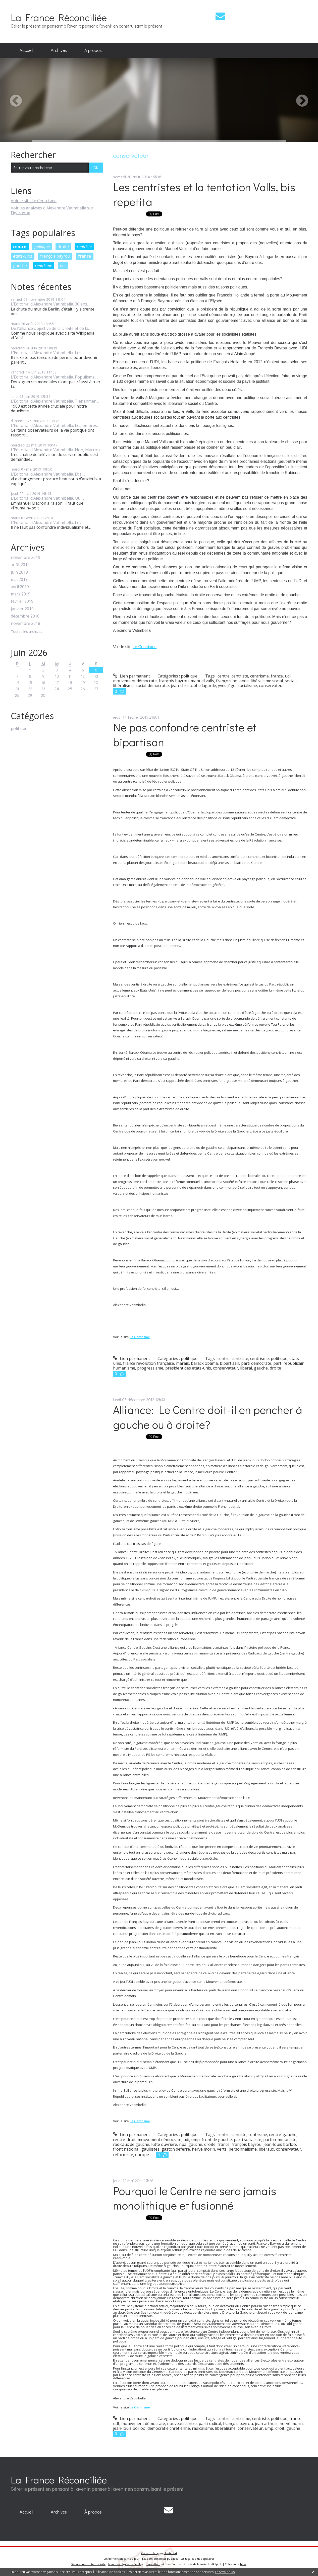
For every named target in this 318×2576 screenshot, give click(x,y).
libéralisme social (267, 681)
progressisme (150, 1368)
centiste (239, 2134)
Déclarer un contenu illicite (88, 2564)
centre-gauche (282, 2134)
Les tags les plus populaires (197, 2558)
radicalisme (202, 2428)
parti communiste (279, 2139)
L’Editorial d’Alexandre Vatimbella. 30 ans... (50, 304)
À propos (93, 50)
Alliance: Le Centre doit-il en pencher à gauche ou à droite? (207, 1417)
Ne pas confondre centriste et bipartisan (184, 734)
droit (279, 2428)
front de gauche (217, 2139)
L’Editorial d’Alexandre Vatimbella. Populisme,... (54, 377)
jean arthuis (266, 2423)
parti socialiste (247, 2139)
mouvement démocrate (135, 681)
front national (126, 2149)
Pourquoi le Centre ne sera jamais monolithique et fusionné (194, 2198)
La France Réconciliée (59, 17)
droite (63, 246)
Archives (59, 50)
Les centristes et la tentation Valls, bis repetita (204, 194)
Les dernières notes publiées (160, 2558)
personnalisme (243, 2149)
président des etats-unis (188, 1368)
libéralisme (225, 2428)
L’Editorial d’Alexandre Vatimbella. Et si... (48, 474)
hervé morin (203, 2149)
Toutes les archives (26, 632)
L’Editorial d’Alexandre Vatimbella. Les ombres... (55, 425)
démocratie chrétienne (168, 2428)
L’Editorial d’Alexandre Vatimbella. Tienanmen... (55, 401)
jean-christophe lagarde (193, 685)
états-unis (22, 256)
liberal (246, 1368)
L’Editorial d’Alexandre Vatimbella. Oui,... (48, 498)
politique (42, 246)
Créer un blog (149, 2553)
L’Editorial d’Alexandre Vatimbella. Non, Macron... (56, 449)
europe (142, 2154)
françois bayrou (55, 256)
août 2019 (20, 564)
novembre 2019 (25, 557)
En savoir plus (225, 2572)
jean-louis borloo (279, 2144)
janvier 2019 (22, 609)
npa (182, 2144)
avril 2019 (20, 586)
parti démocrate (256, 1363)
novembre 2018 (25, 623)
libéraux (266, 2149)
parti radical (210, 2423)
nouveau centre (182, 2423)
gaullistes (150, 2149)
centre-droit (124, 2139)
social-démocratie (152, 685)
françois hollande (232, 681)
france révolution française (148, 1363)
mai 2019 (19, 579)
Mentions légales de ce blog (125, 2564)
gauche (20, 265)
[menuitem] (26, 50)
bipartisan (229, 1363)
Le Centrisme (144, 647)
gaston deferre (176, 2149)
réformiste (123, 2154)
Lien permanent (131, 676)
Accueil (26, 50)
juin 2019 (19, 572)
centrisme (43, 265)
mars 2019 (20, 594)
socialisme (247, 685)
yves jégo (227, 685)
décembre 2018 (25, 616)
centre (19, 246)
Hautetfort (170, 2553)
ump (195, 2139)
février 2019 (22, 601)
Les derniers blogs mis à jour (121, 2558)
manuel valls (202, 681)
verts (222, 2149)
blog (243, 2564)
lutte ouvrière (164, 2144)
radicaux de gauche (131, 2144)
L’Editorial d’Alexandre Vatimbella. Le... (46, 522)
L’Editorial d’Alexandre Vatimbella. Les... (47, 352)
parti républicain (288, 1363)
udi (63, 265)
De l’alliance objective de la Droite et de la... (50, 328)
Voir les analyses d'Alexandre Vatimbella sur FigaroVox (52, 210)
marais (182, 1363)
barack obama (204, 1363)
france (84, 256)
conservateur (271, 685)
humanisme (124, 1368)
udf (116, 2423)
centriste (84, 246)
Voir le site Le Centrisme (34, 200)
